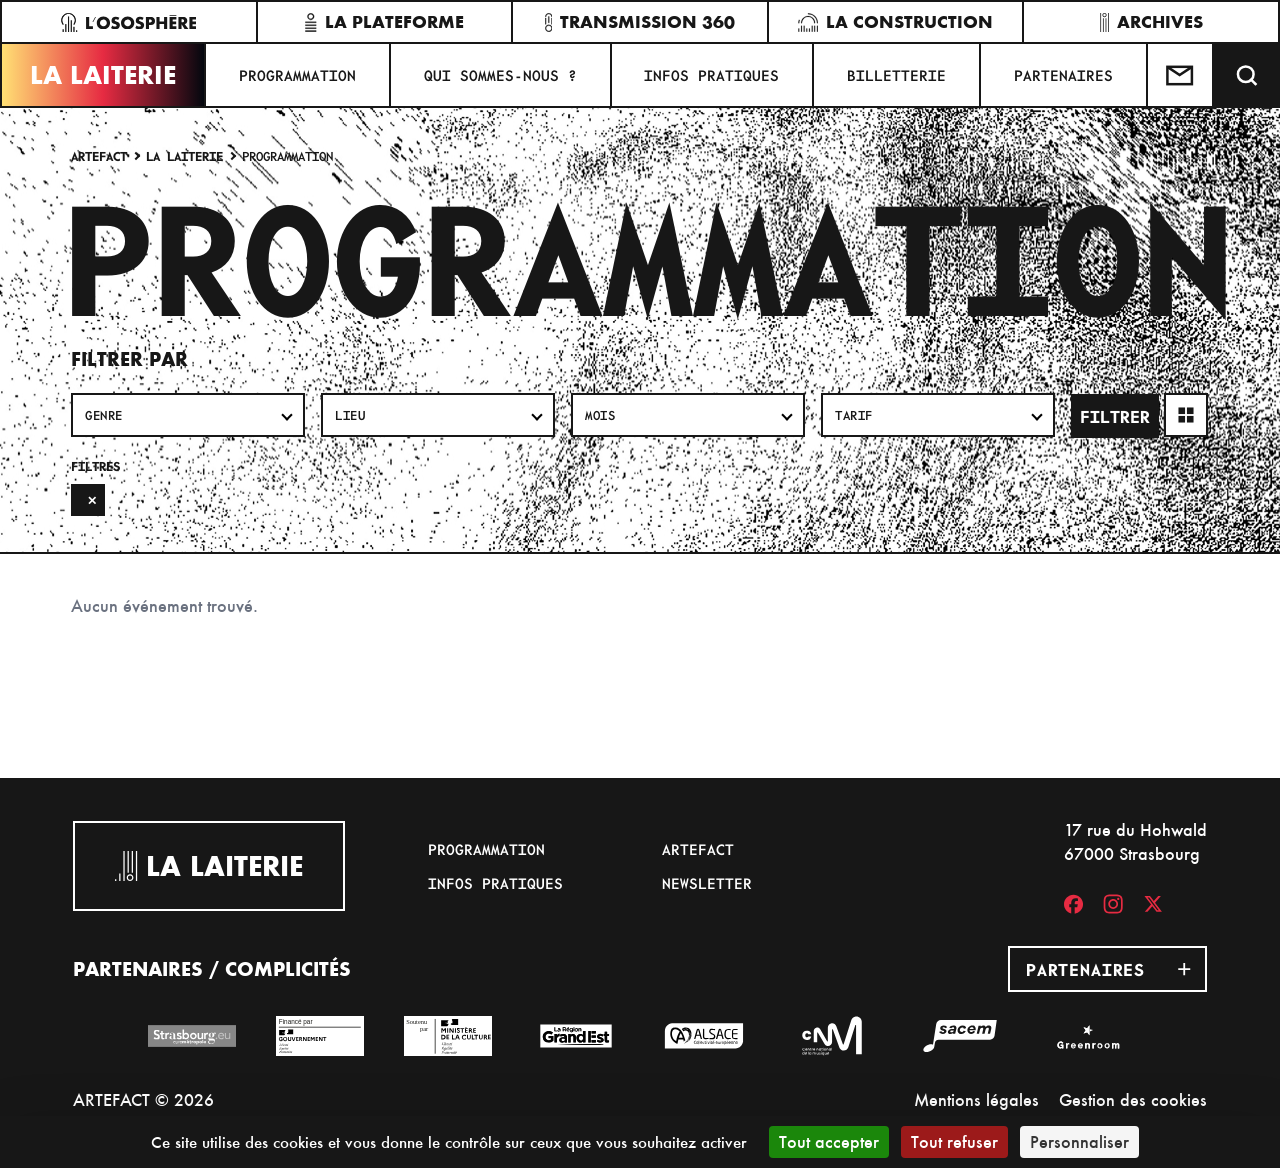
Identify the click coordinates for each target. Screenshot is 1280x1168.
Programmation (297, 75)
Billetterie (896, 75)
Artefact (99, 155)
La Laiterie (103, 75)
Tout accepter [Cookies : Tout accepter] (829, 1141)
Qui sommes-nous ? (500, 75)
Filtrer (1115, 416)
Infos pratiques (711, 75)
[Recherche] (1247, 75)
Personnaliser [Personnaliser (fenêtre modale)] (1079, 1141)
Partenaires (1063, 75)
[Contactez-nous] (1181, 75)
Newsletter (707, 883)
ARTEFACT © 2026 (143, 1099)
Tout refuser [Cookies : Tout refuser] (954, 1141)
